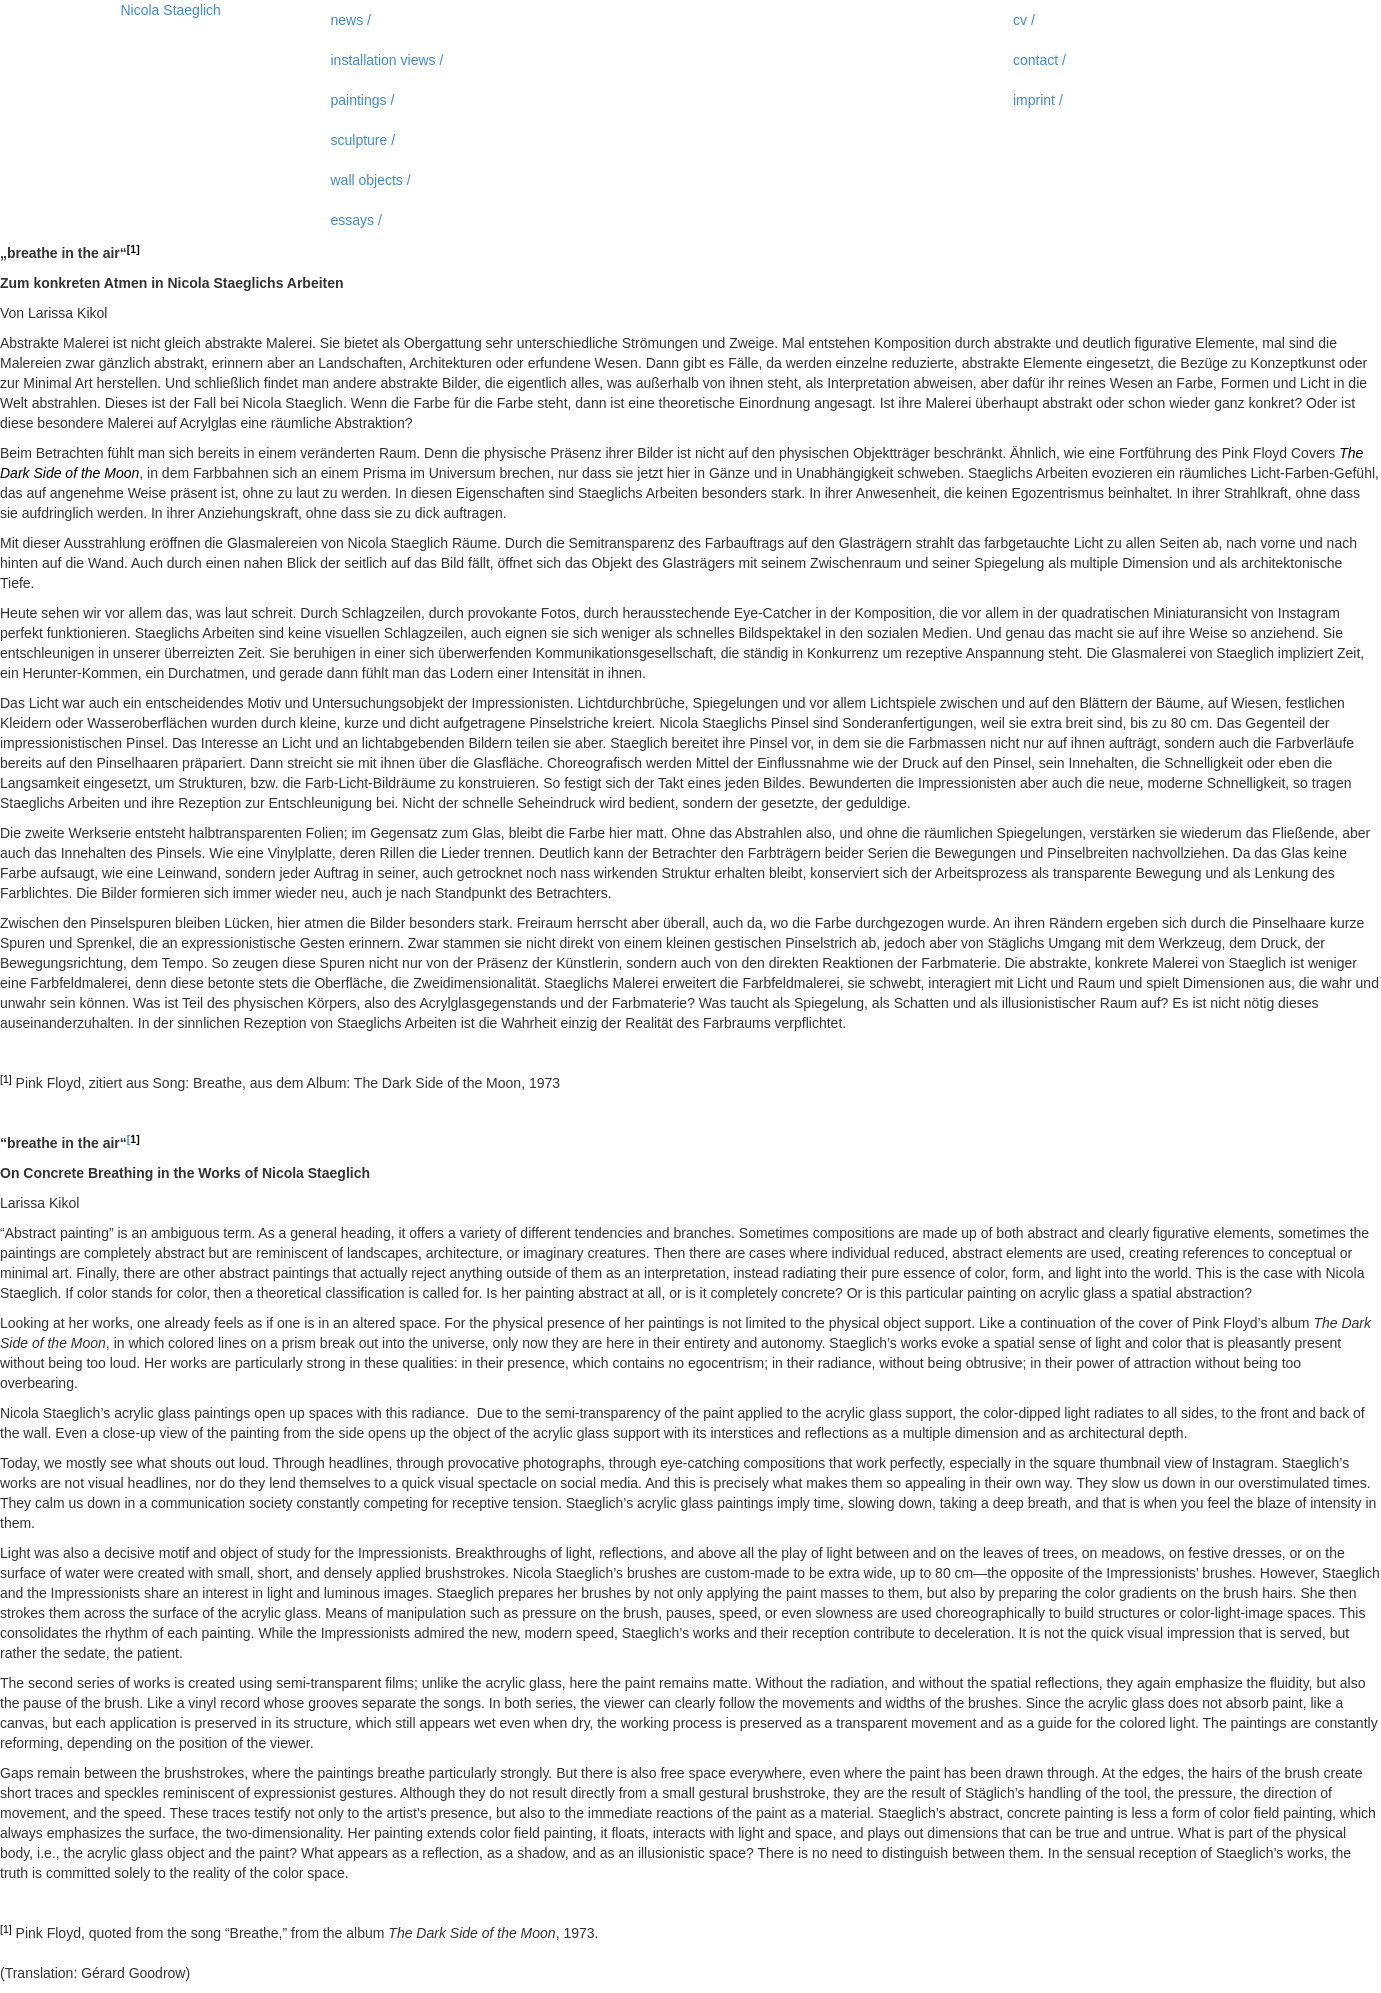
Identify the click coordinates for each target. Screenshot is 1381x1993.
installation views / (387, 60)
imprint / (1038, 100)
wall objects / (371, 180)
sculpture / (363, 140)
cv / (1024, 20)
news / (351, 20)
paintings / (363, 100)
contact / (1039, 60)
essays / (356, 220)
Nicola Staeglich (171, 10)
